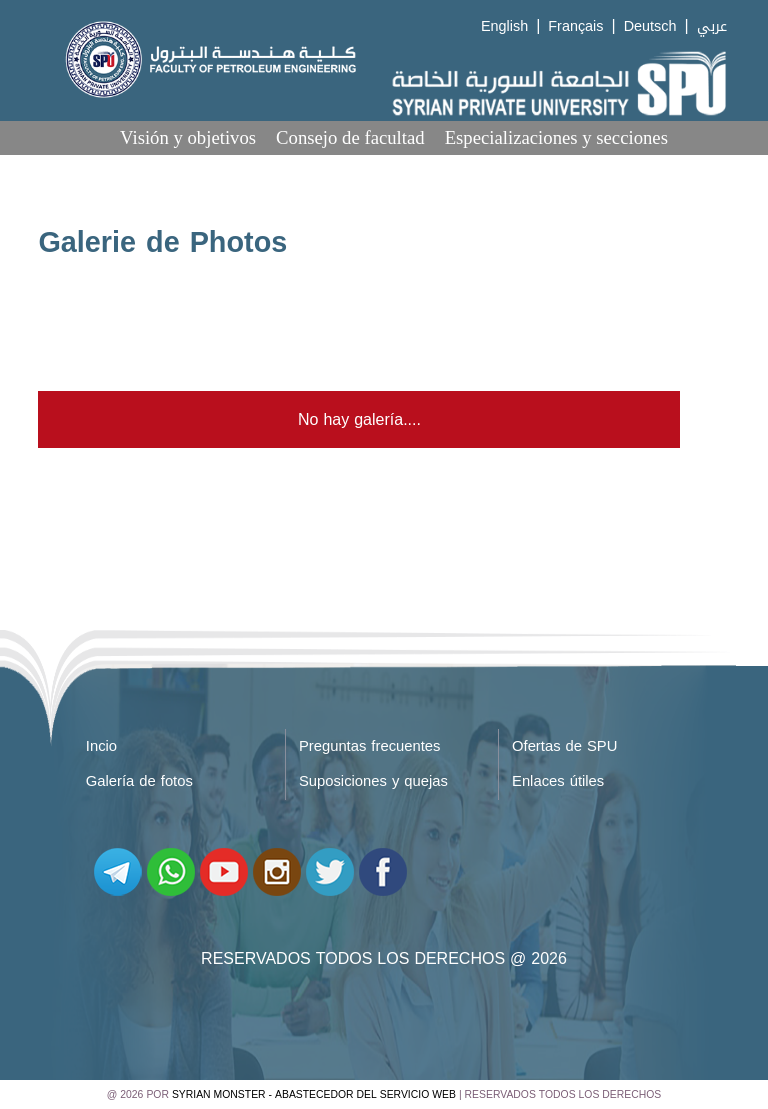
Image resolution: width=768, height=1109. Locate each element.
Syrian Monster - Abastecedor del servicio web (314, 1094)
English (504, 26)
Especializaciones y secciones (556, 137)
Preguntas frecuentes (370, 746)
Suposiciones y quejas (373, 781)
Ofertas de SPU (564, 746)
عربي (712, 26)
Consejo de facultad (350, 137)
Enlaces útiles (558, 781)
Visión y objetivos (188, 137)
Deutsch (650, 26)
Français (575, 26)
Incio (101, 746)
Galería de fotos (139, 781)
